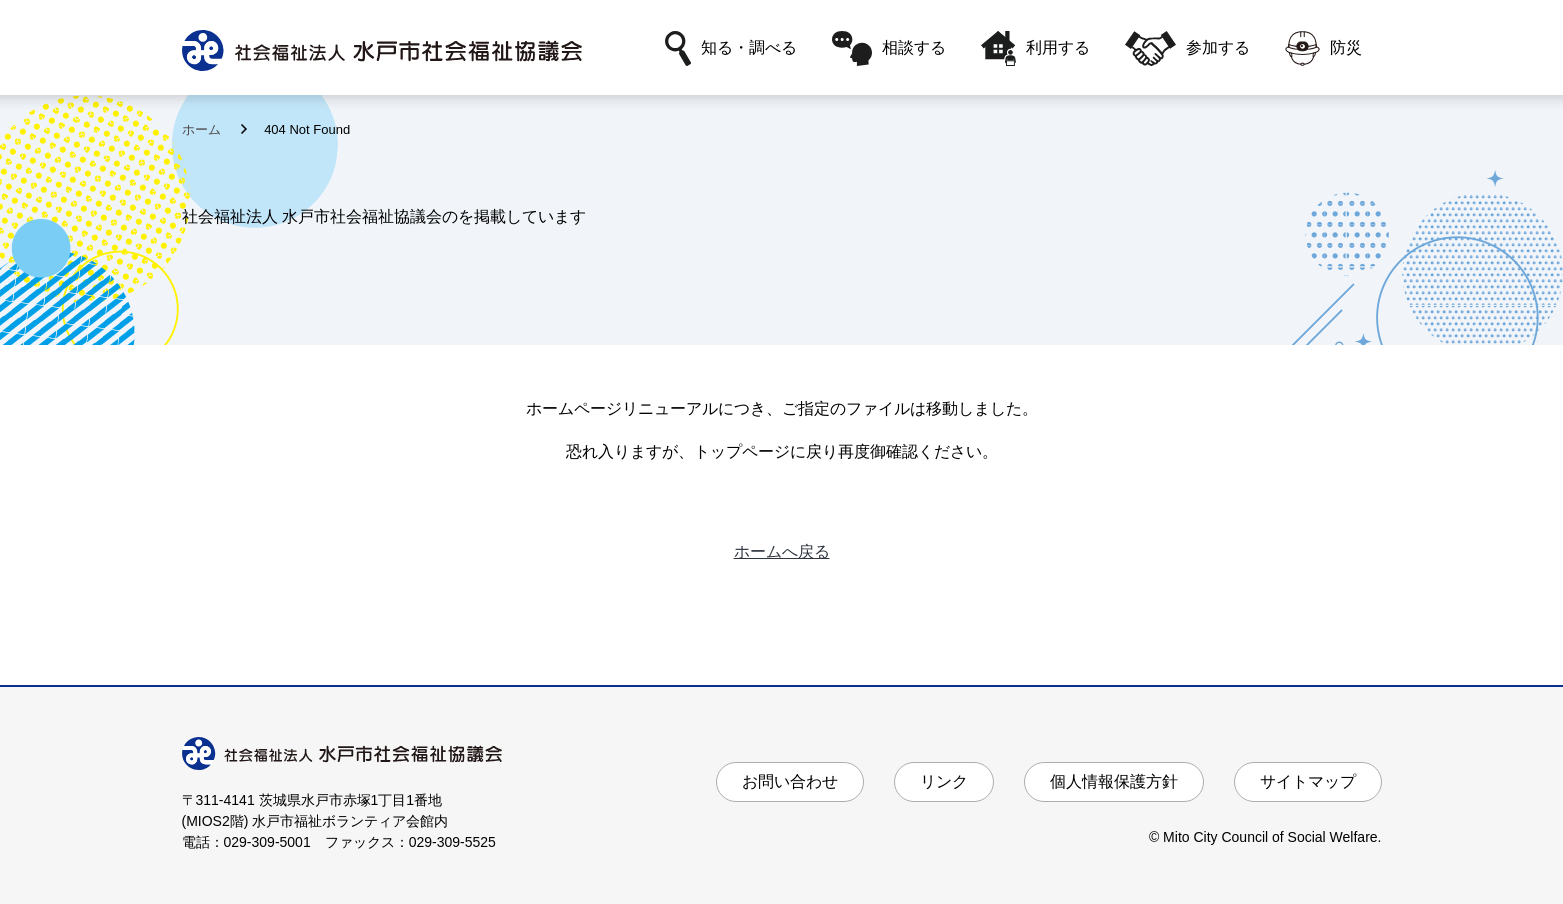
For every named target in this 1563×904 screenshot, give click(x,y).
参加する (1187, 48)
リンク (944, 781)
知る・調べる (731, 48)
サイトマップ (1308, 781)
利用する (1035, 48)
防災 (1323, 48)
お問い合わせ (790, 781)
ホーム (203, 129)
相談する (889, 48)
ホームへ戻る (782, 551)
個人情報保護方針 (1114, 781)
